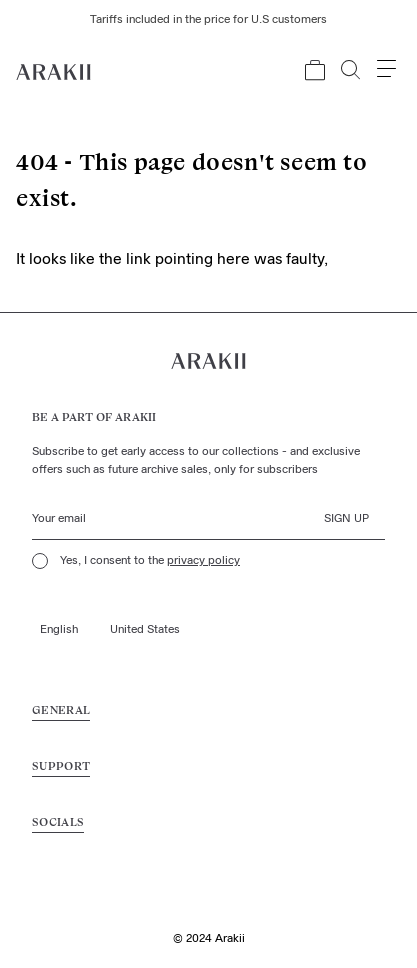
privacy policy (203, 561)
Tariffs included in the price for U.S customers (208, 20)
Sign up (346, 519)
